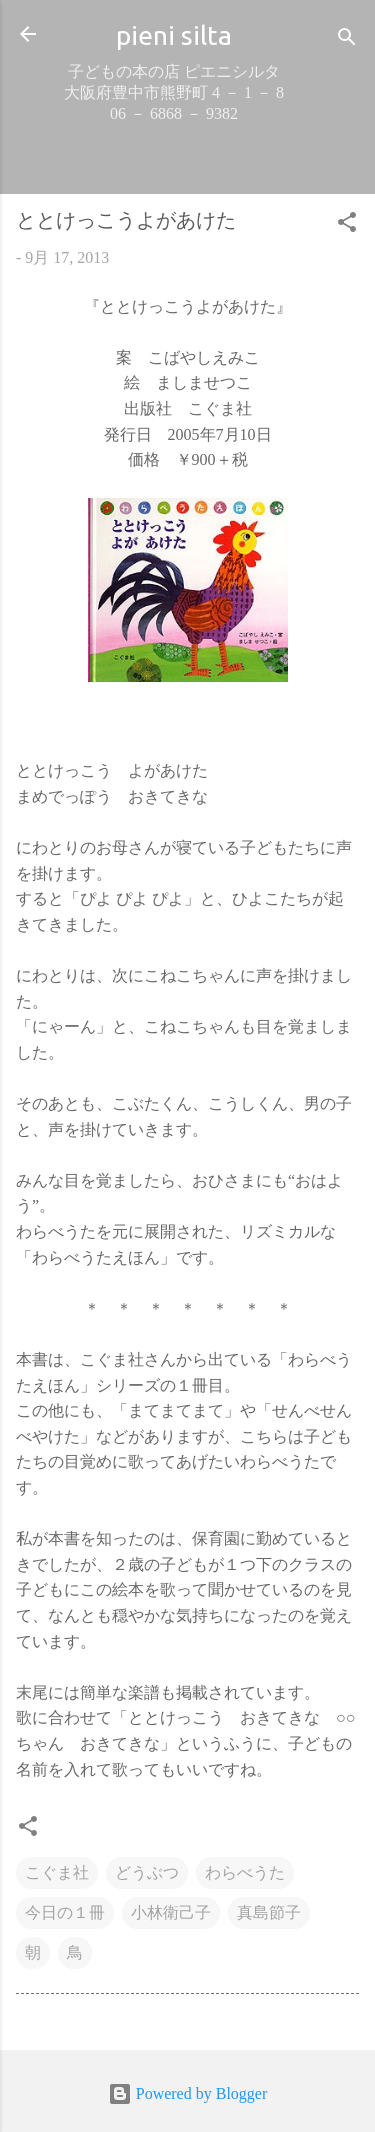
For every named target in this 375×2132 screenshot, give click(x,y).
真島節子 (269, 1912)
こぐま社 (57, 1872)
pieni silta (174, 35)
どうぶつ (147, 1872)
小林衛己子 (171, 1912)
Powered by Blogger (188, 2093)
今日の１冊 (65, 1912)
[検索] (347, 40)
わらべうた (245, 1872)
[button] (347, 225)
